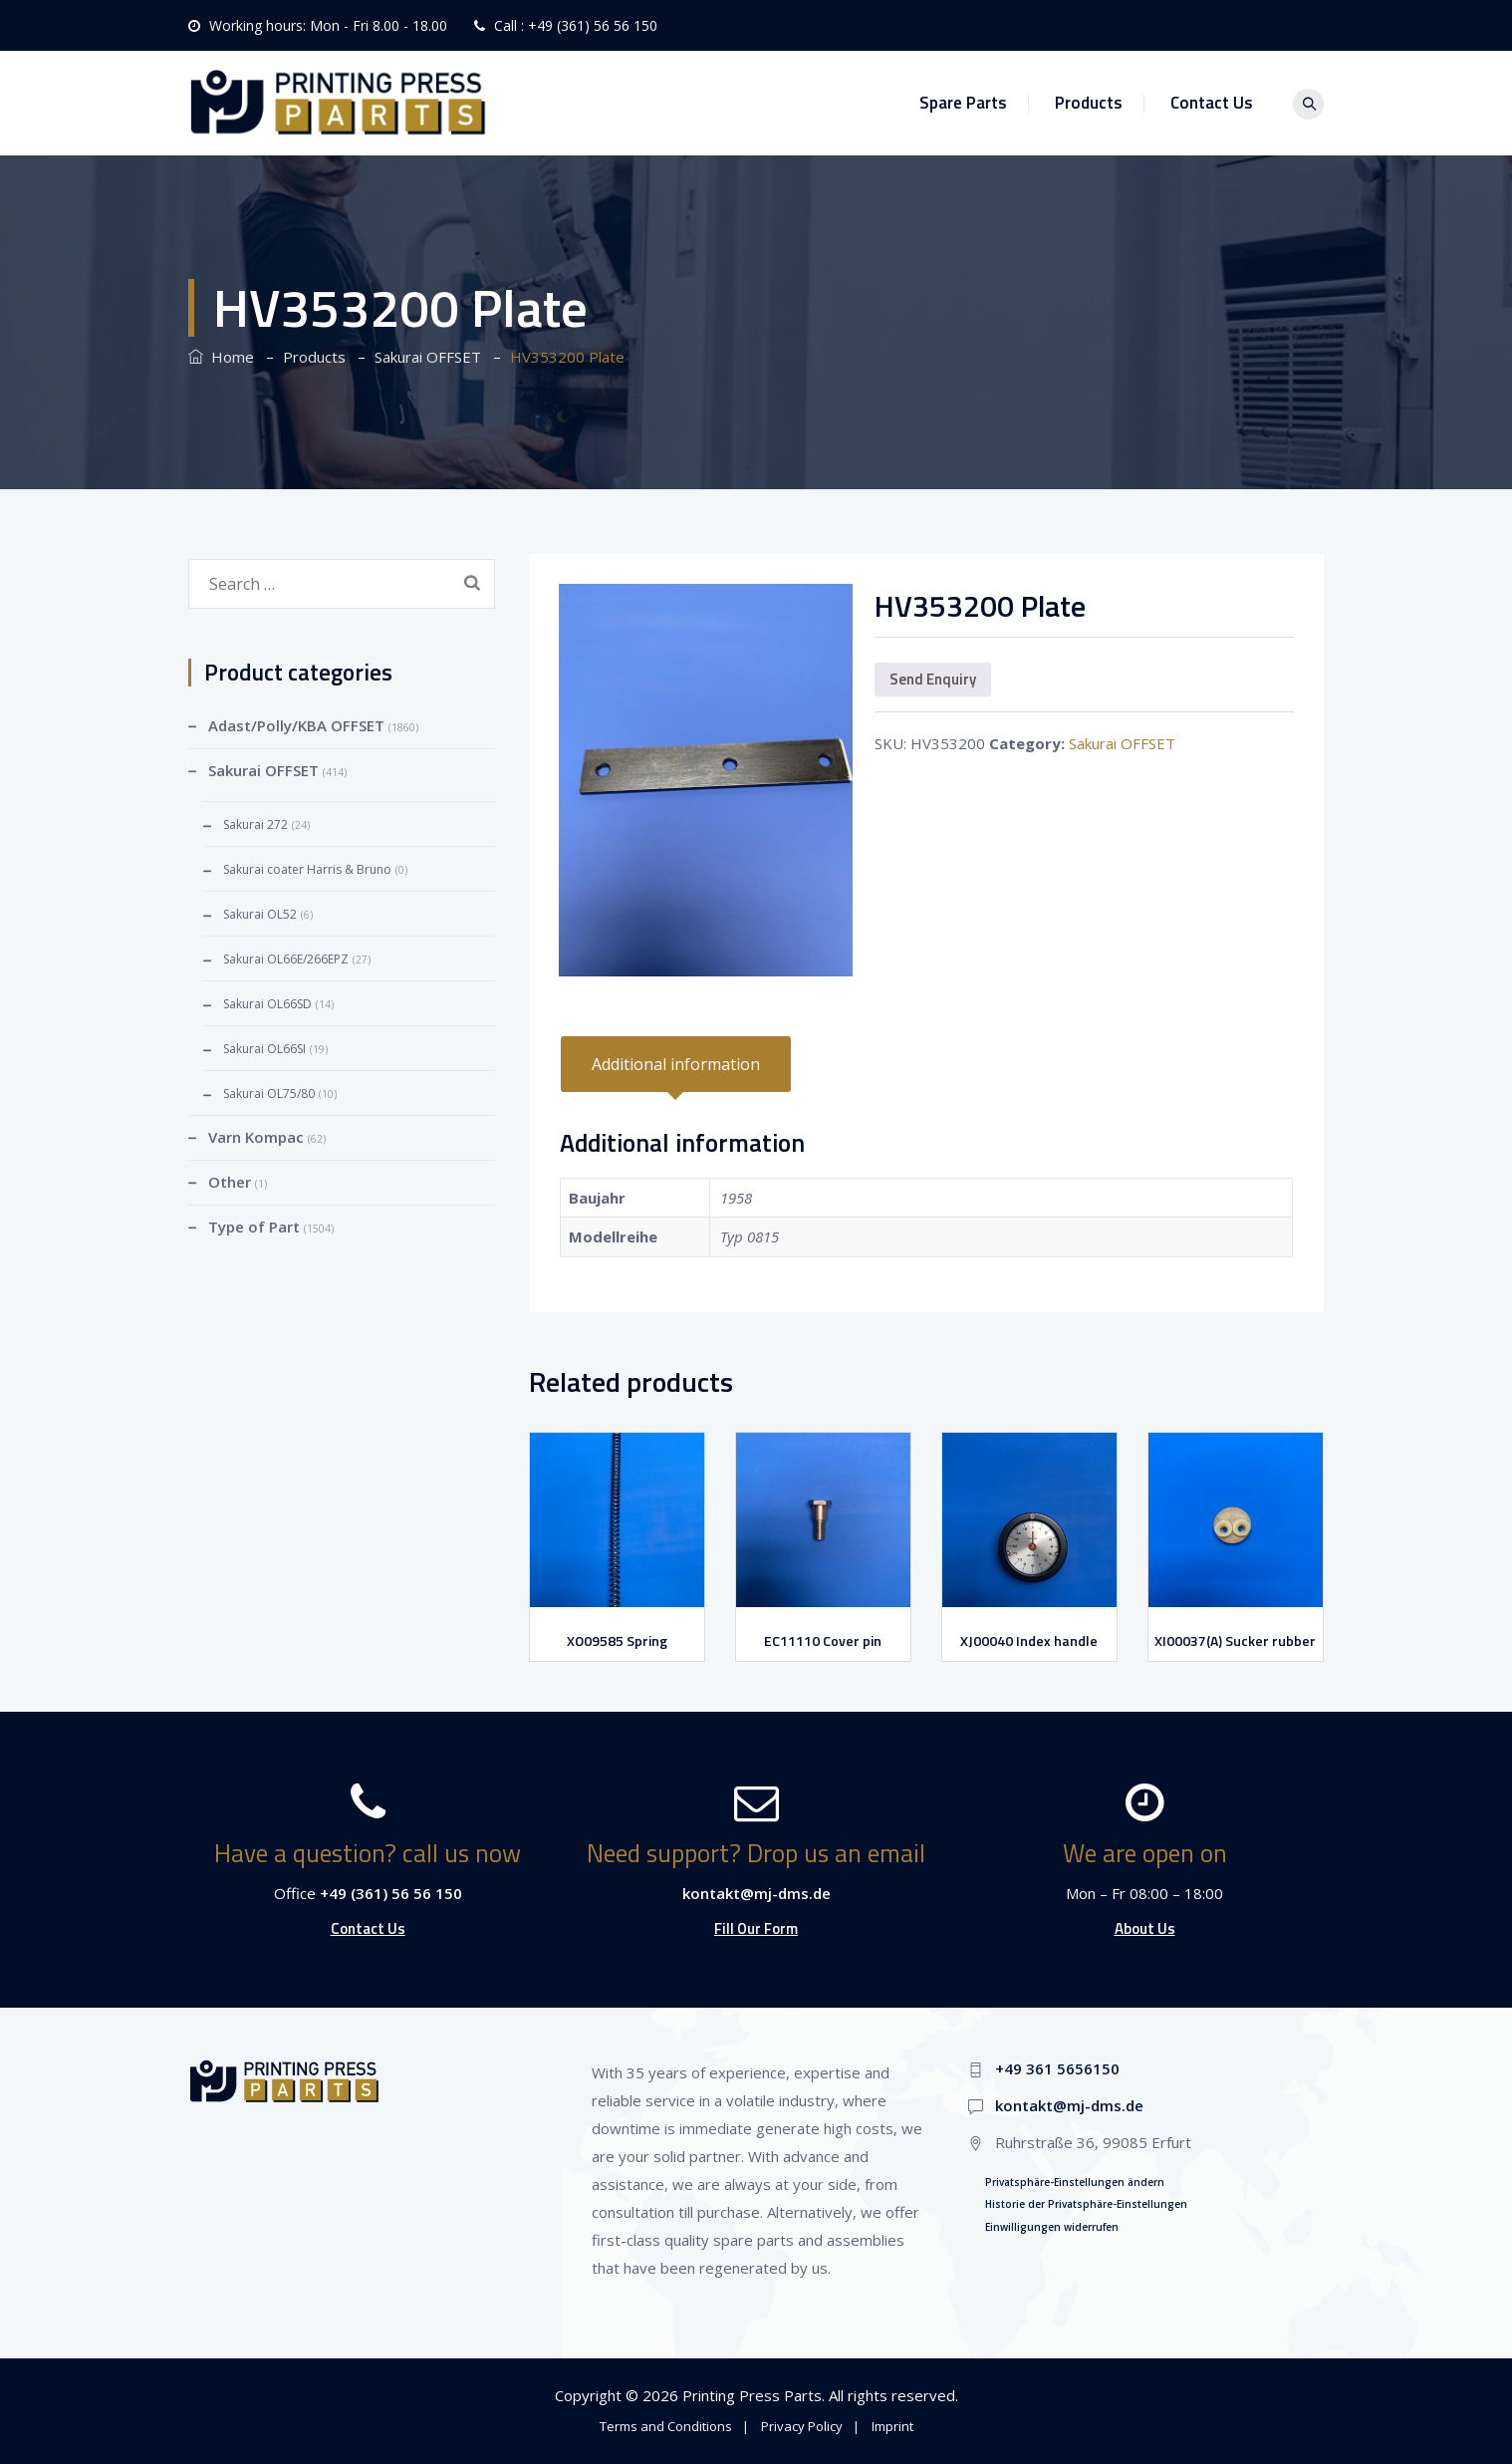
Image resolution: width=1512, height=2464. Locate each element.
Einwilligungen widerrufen (1052, 2227)
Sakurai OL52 (260, 914)
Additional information (676, 1064)
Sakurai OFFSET (1122, 743)
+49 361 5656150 (1057, 2068)
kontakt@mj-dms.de (756, 1893)
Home (221, 357)
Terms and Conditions (666, 2426)
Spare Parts (971, 103)
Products (1097, 103)
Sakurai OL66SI (264, 1048)
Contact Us (1219, 103)
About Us (1145, 1928)
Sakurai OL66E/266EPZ (286, 959)
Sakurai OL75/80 (269, 1093)
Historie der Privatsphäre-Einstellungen (1086, 2204)
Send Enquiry (932, 679)
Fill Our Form (756, 1928)
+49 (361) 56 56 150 (592, 25)
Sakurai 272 (255, 824)
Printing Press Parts (752, 2395)
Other (229, 1182)
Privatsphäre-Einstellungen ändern (1074, 2182)
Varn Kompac (256, 1137)
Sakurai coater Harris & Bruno (307, 869)
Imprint (892, 2426)
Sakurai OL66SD (267, 1003)
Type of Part (254, 1226)
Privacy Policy (802, 2426)
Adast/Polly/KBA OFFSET (296, 725)
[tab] (676, 1064)
